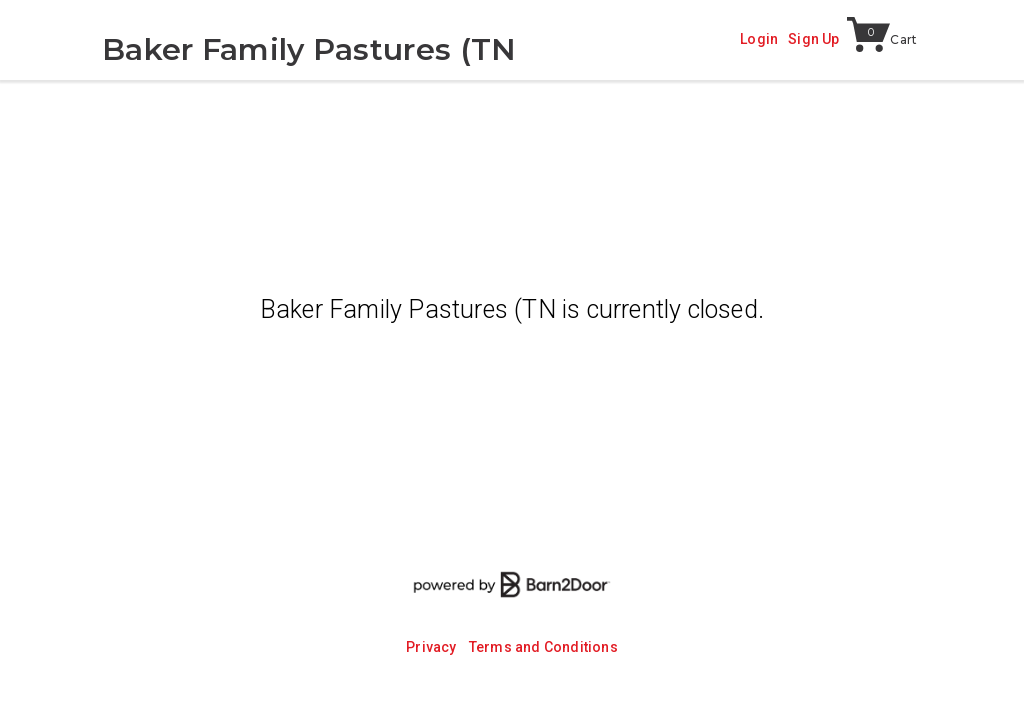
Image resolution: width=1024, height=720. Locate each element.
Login (759, 39)
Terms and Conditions (543, 647)
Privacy (431, 647)
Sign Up (813, 39)
